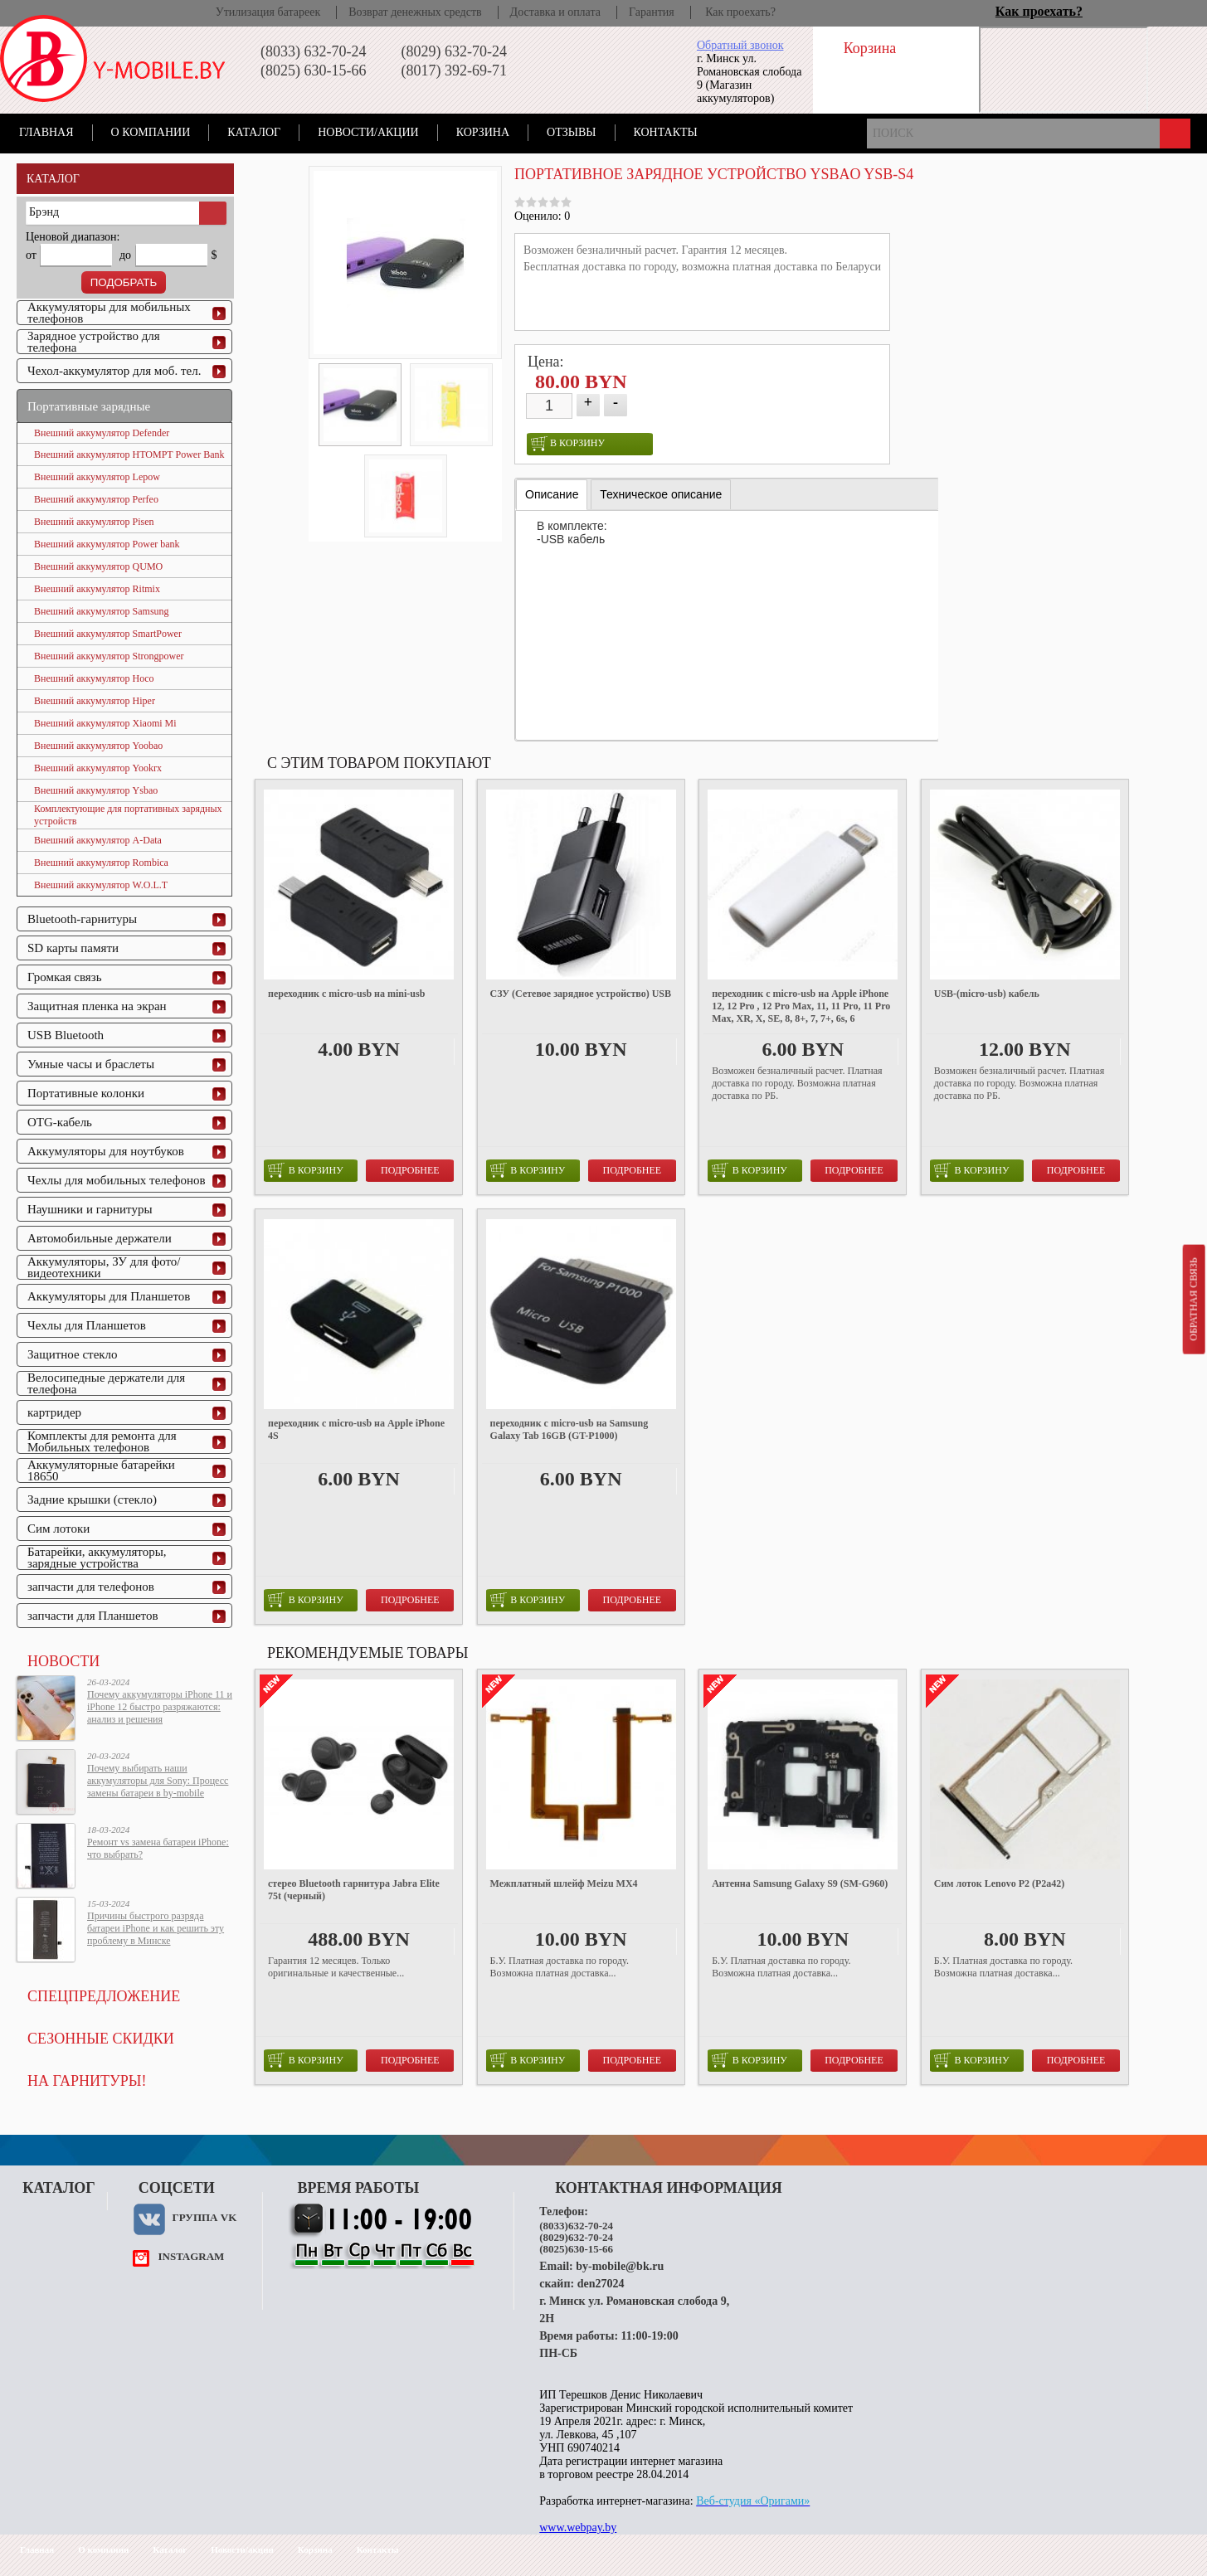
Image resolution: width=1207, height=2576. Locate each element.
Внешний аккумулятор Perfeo (96, 499)
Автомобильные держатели (99, 1238)
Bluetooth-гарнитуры (82, 919)
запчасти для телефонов (90, 1586)
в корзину (568, 443)
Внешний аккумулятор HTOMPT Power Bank (129, 454)
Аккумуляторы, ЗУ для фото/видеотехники (103, 1267)
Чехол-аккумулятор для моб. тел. (114, 370)
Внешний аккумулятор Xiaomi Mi (105, 723)
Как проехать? (740, 12)
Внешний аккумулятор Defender (101, 433)
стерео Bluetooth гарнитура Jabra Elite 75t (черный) (354, 1890)
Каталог (253, 132)
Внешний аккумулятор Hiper (94, 701)
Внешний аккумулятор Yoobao (98, 745)
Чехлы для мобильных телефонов (116, 1180)
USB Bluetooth (65, 1035)
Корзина (482, 132)
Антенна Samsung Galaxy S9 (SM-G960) (800, 1883)
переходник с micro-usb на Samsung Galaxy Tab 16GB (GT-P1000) (569, 1429)
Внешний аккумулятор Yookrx (98, 768)
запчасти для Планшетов (92, 1615)
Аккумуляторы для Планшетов (108, 1296)
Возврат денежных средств (414, 12)
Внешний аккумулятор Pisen (94, 521)
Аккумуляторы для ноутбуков (105, 1151)
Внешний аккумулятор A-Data (98, 840)
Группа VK (204, 2217)
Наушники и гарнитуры (89, 1209)
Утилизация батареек (268, 12)
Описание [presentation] (551, 494)
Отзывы (571, 132)
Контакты (666, 132)
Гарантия (651, 12)
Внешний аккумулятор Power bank (107, 544)
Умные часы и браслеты (90, 1064)
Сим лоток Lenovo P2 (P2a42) (999, 1883)
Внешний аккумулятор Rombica (101, 862)
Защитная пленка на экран (97, 1006)
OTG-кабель (59, 1122)
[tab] (551, 494)
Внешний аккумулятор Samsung (101, 611)
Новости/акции (368, 132)
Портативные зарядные (88, 406)
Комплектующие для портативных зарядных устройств (128, 815)
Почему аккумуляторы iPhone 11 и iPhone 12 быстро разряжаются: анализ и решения (159, 1707)
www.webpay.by (577, 2527)
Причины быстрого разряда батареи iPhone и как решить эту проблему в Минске (155, 1928)
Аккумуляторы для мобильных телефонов (109, 312)
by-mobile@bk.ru (620, 2266)
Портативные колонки (85, 1093)
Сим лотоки (58, 1528)
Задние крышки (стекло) (92, 1499)
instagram (191, 2256)
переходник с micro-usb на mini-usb (346, 993)
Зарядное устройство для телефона (93, 341)
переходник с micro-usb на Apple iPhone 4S (356, 1429)
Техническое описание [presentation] (661, 494)
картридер (54, 1412)
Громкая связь (64, 977)
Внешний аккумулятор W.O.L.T (101, 885)
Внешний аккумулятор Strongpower (109, 656)
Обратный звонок (740, 45)
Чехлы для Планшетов (86, 1325)
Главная (46, 132)
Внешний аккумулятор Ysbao (96, 790)
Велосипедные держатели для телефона (106, 1383)
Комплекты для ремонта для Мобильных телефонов (102, 1441)
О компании (151, 132)
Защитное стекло (72, 1354)
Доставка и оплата (555, 12)
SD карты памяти (73, 948)
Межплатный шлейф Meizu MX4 (564, 1883)
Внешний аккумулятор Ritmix (97, 589)
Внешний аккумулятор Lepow (97, 477)
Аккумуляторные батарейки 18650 (101, 1470)
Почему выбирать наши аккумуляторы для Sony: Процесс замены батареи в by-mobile (157, 1780)
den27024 (601, 2283)
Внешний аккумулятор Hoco (94, 678)
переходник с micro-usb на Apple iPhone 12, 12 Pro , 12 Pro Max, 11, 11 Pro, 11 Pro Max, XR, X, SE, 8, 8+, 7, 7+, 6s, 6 (801, 1006)
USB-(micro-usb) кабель (986, 993)
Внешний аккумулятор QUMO (98, 566)
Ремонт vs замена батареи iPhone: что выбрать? (158, 1848)
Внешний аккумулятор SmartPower (108, 633)
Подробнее (410, 1170)
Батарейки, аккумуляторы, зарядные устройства (97, 1557)
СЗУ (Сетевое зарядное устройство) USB (580, 993)
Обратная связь (1193, 1298)
